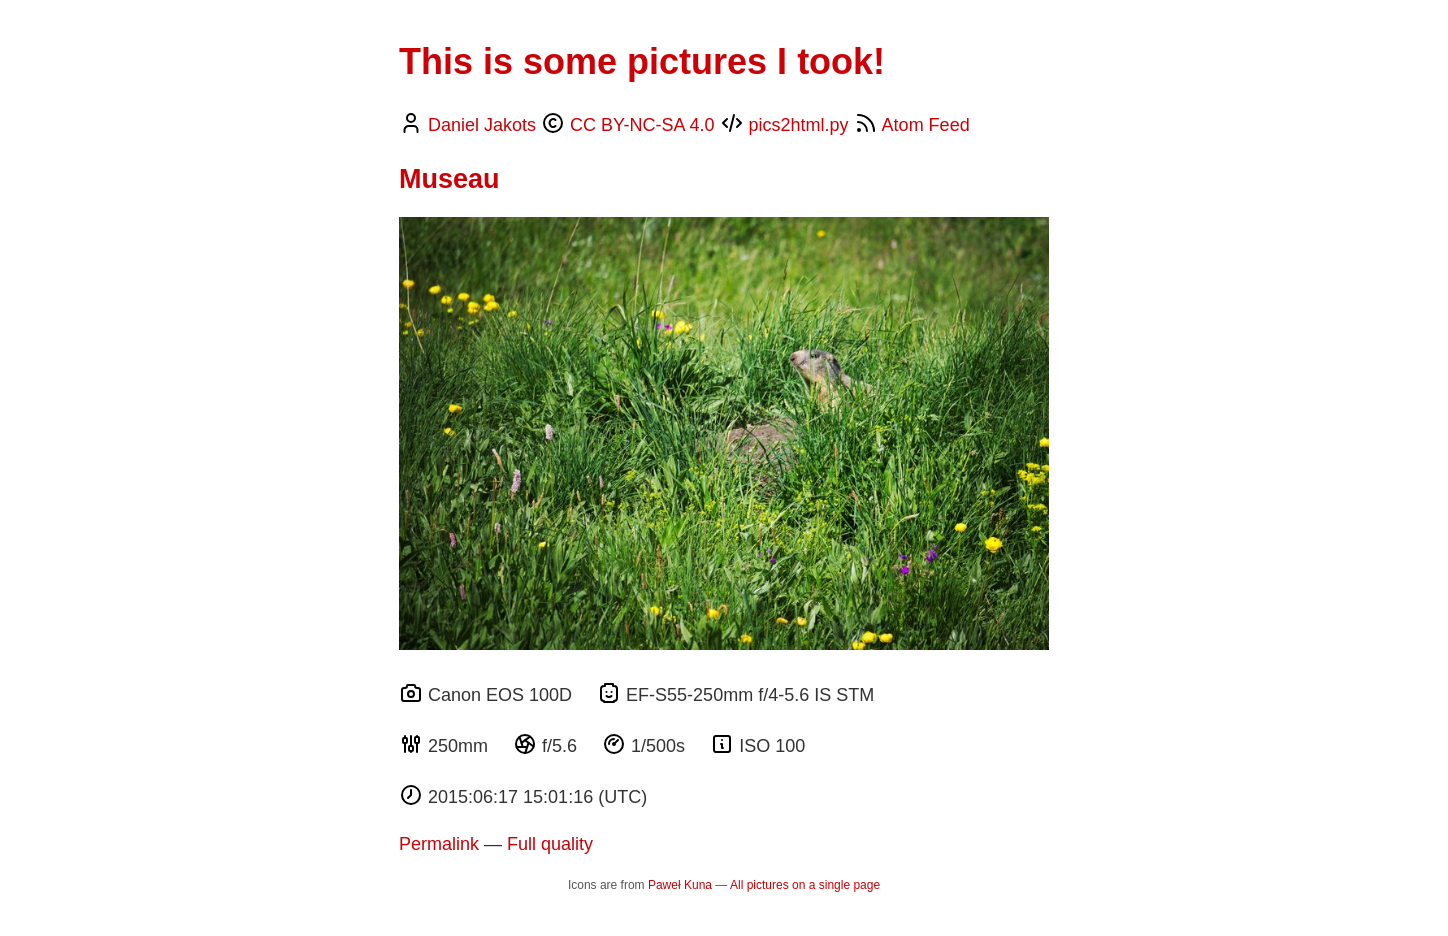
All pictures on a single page (805, 885)
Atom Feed (926, 125)
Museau (449, 179)
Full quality (550, 844)
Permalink (439, 844)
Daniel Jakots (482, 125)
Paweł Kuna (680, 885)
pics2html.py (799, 125)
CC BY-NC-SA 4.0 (642, 125)
